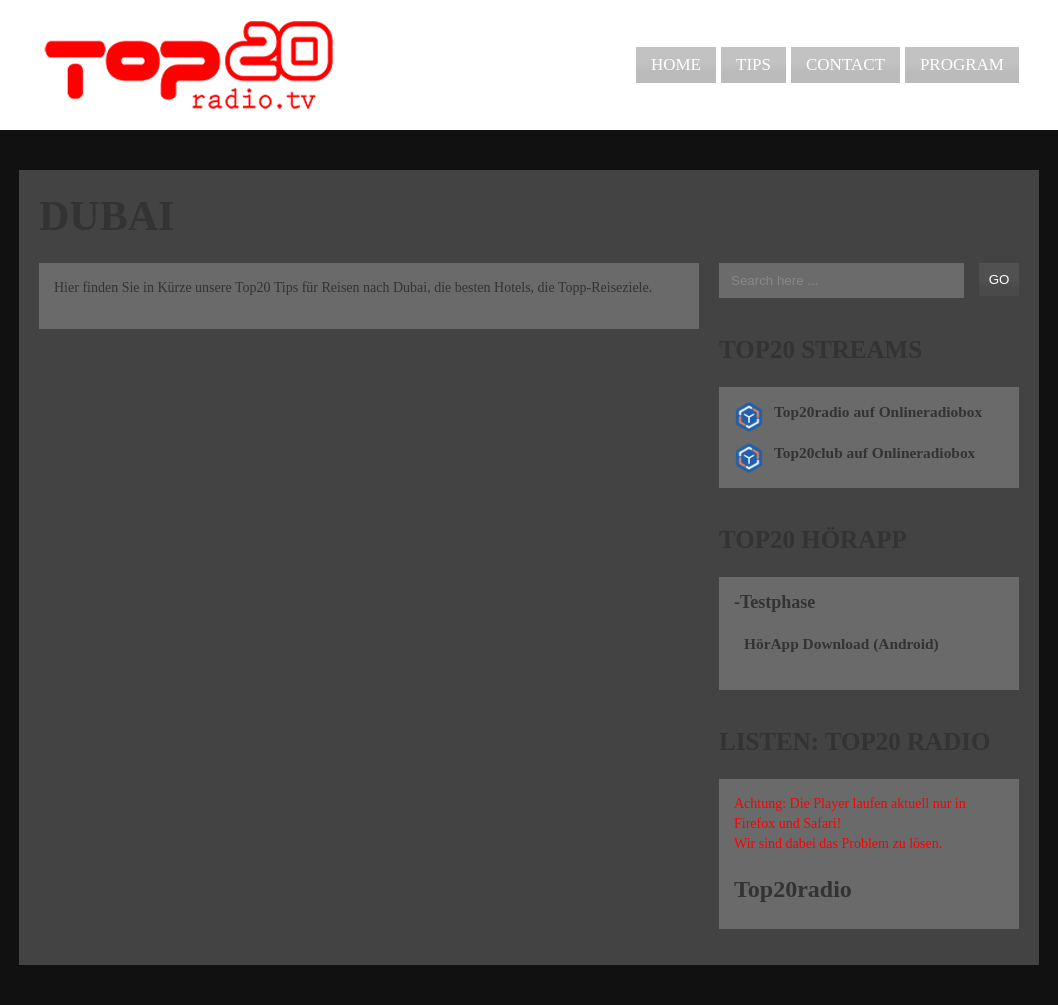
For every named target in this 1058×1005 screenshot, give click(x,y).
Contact (845, 64)
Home (676, 64)
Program (962, 64)
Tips (753, 64)
